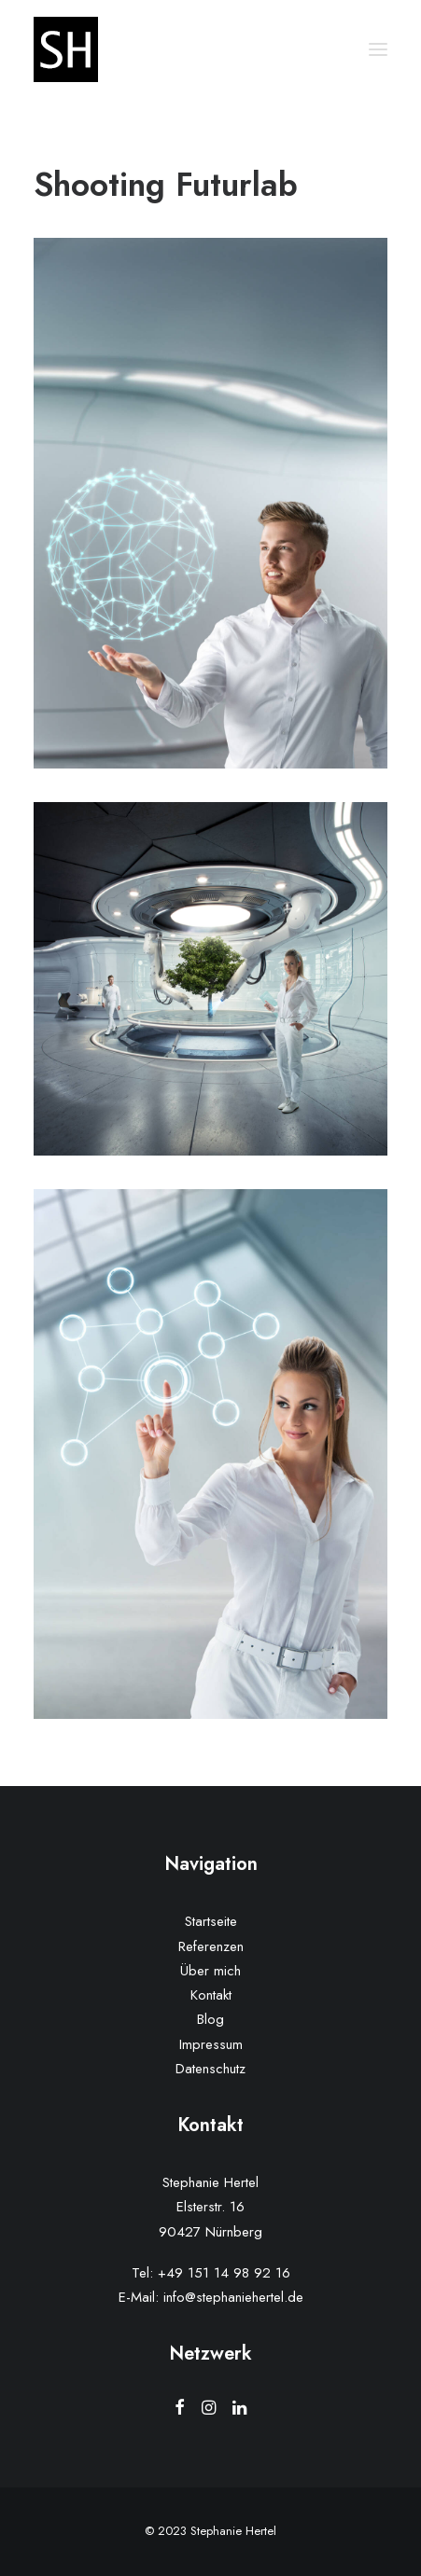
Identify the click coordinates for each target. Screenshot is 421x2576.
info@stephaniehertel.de (233, 2297)
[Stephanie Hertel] (66, 49)
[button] (378, 49)
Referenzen (211, 1946)
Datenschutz (210, 2068)
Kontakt (211, 1995)
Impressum (211, 2044)
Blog (210, 2019)
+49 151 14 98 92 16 (224, 2273)
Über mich (210, 1970)
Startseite (211, 1921)
